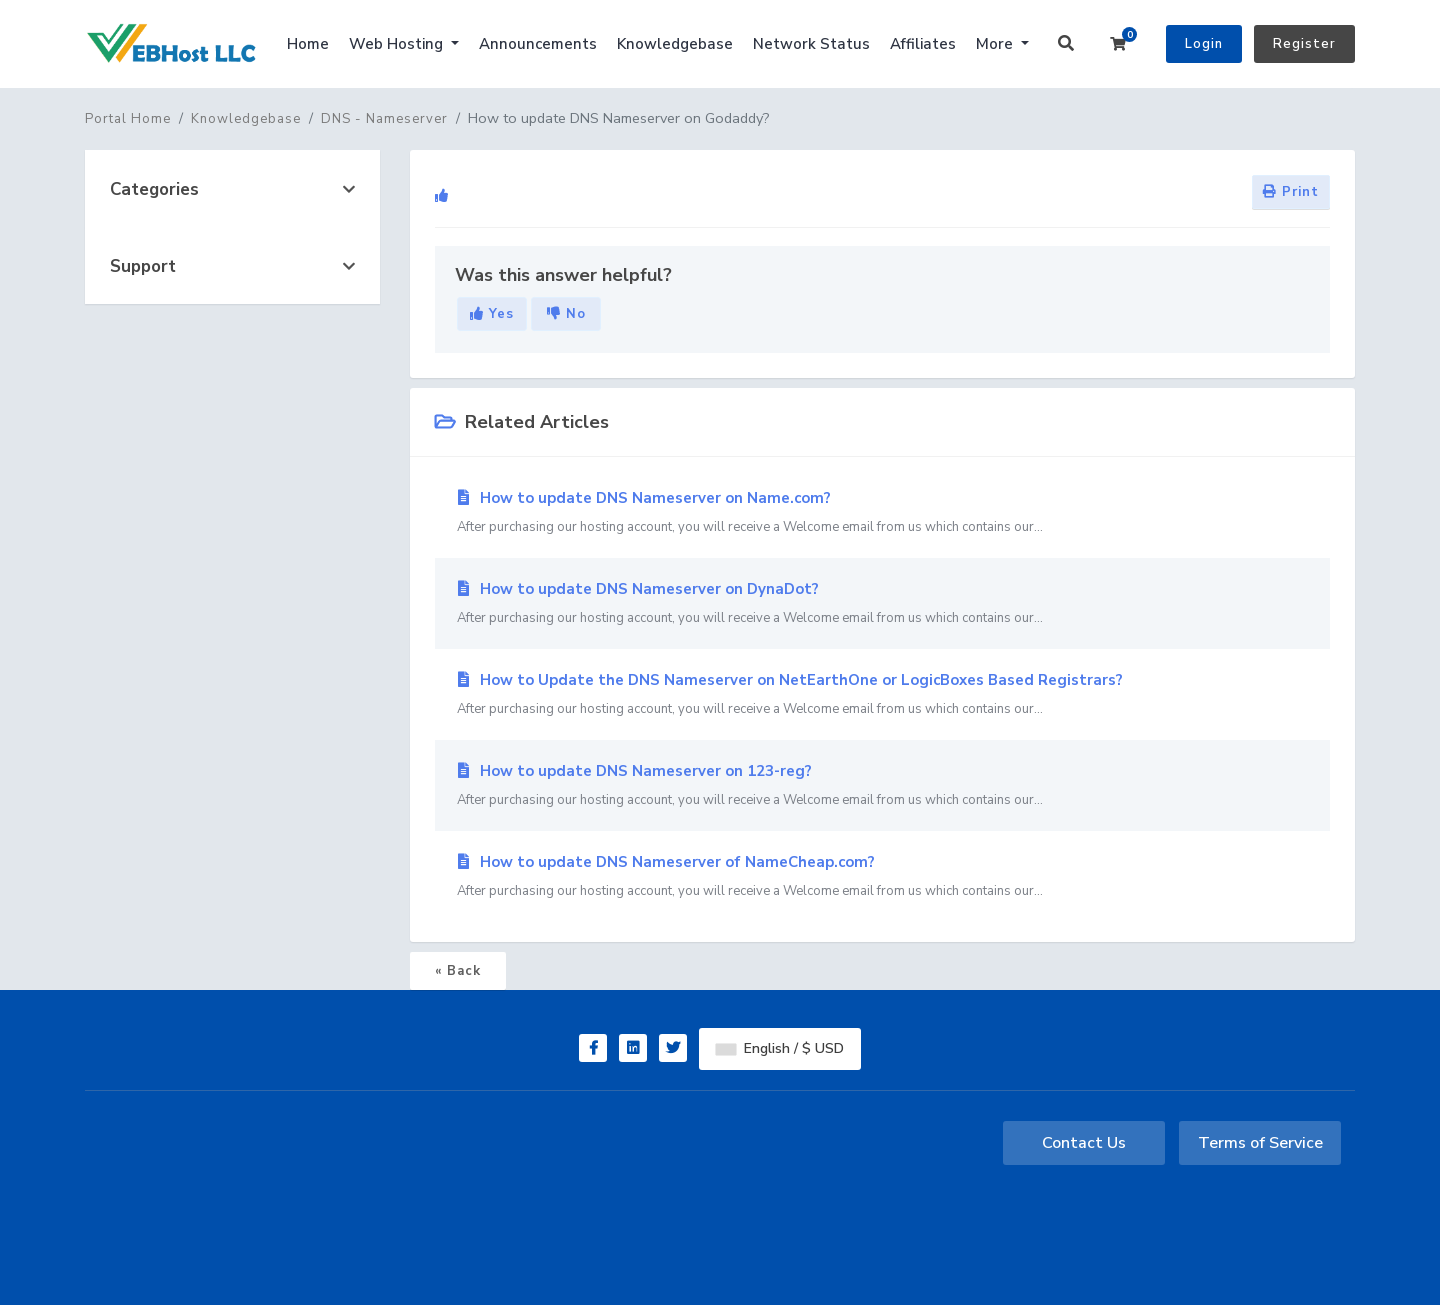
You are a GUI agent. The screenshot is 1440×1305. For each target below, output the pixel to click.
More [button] (996, 44)
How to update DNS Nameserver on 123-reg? (882, 786)
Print (1291, 192)
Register (1304, 44)
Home (308, 44)
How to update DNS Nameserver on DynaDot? (882, 604)
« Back (458, 971)
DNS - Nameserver (384, 119)
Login (1204, 44)
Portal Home (128, 119)
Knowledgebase (675, 44)
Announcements (538, 44)
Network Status (811, 44)
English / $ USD (780, 1048)
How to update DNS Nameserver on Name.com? (882, 513)
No (566, 314)
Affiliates (923, 44)
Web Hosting (398, 44)
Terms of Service (1260, 1143)
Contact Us (1084, 1143)
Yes (492, 314)
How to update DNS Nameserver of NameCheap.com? (882, 877)
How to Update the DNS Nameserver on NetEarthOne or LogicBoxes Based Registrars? (882, 695)
